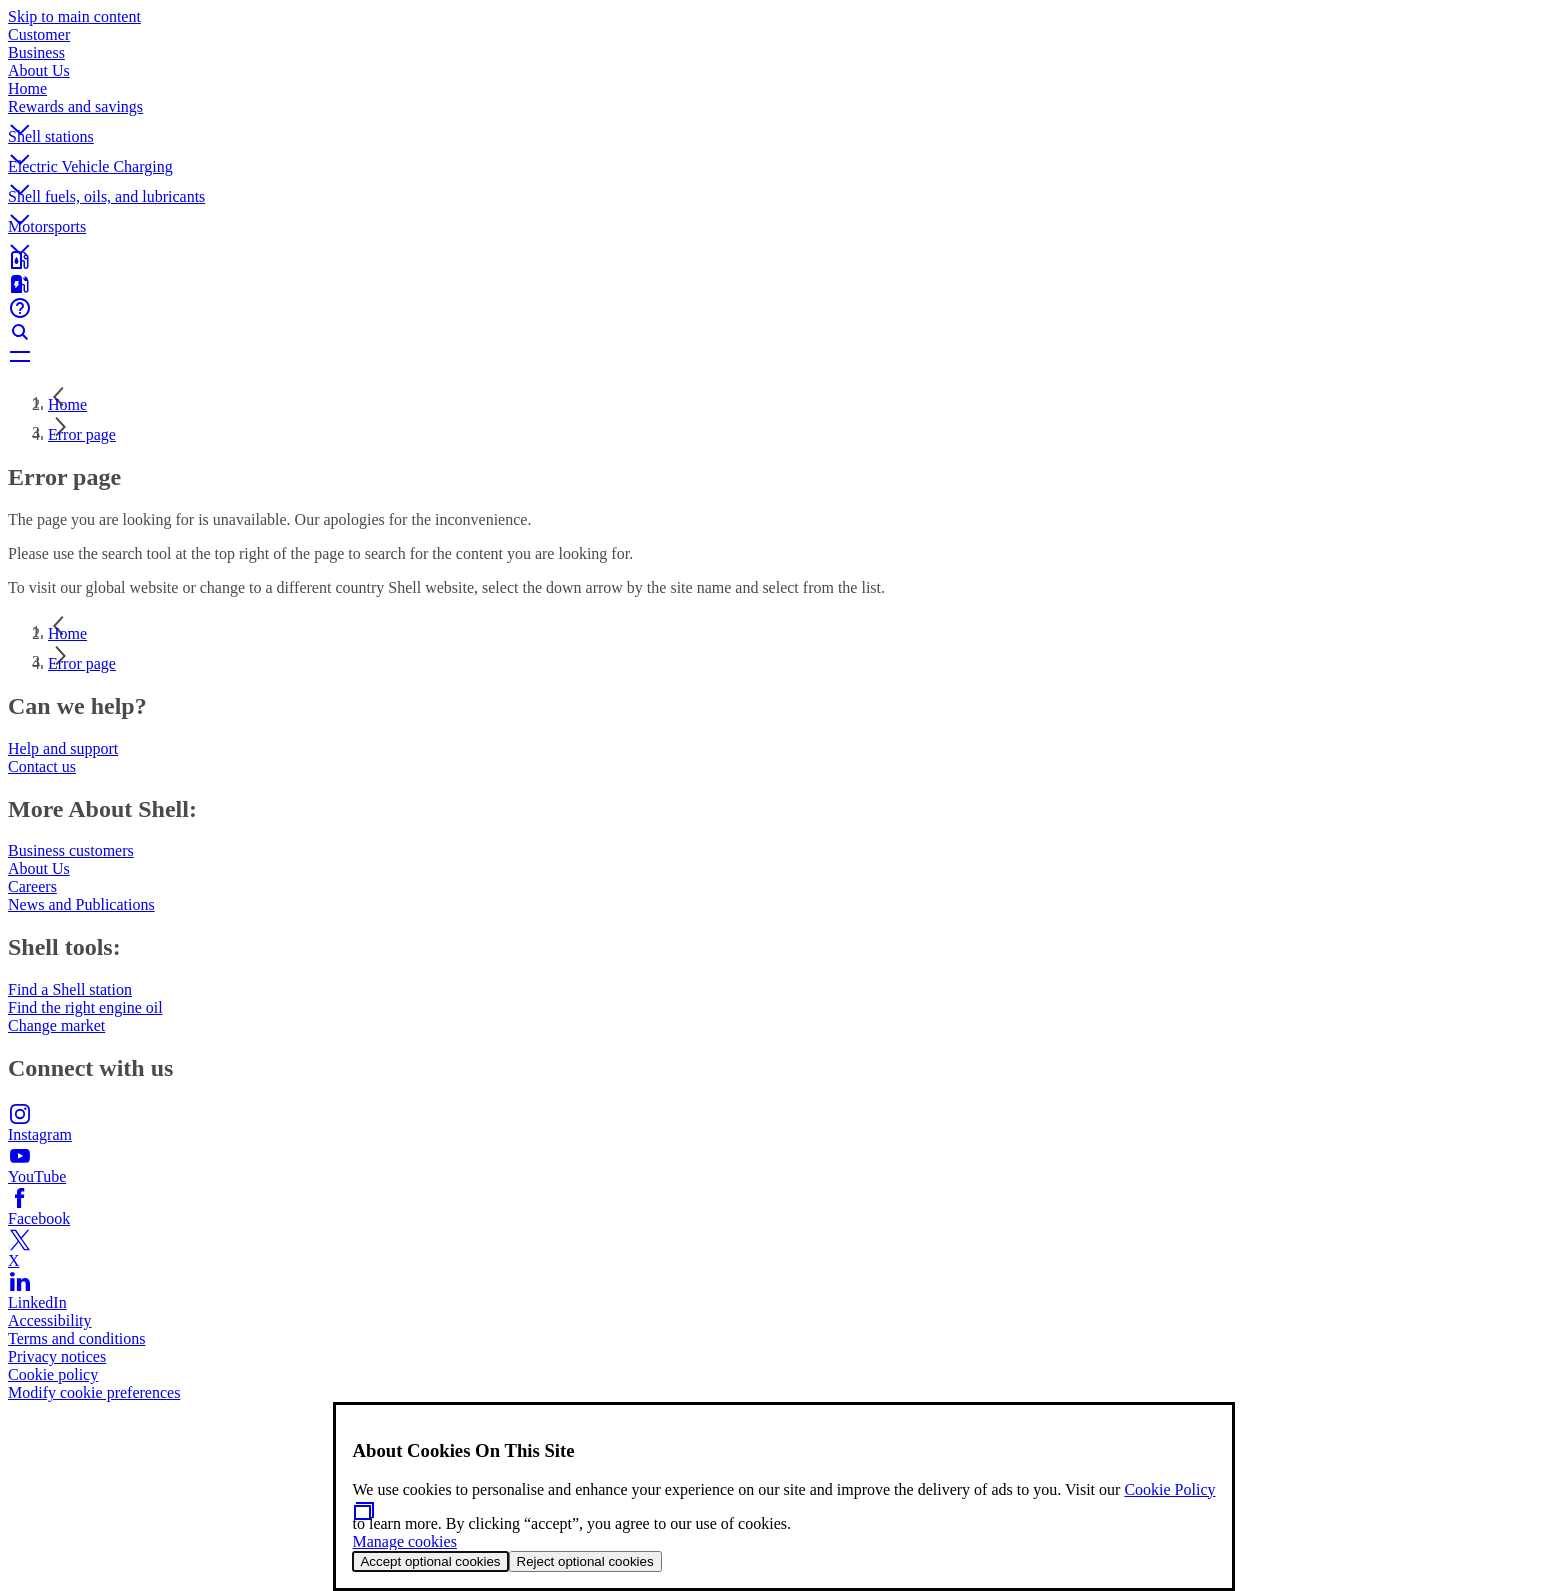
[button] (784, 113)
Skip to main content (74, 16)
